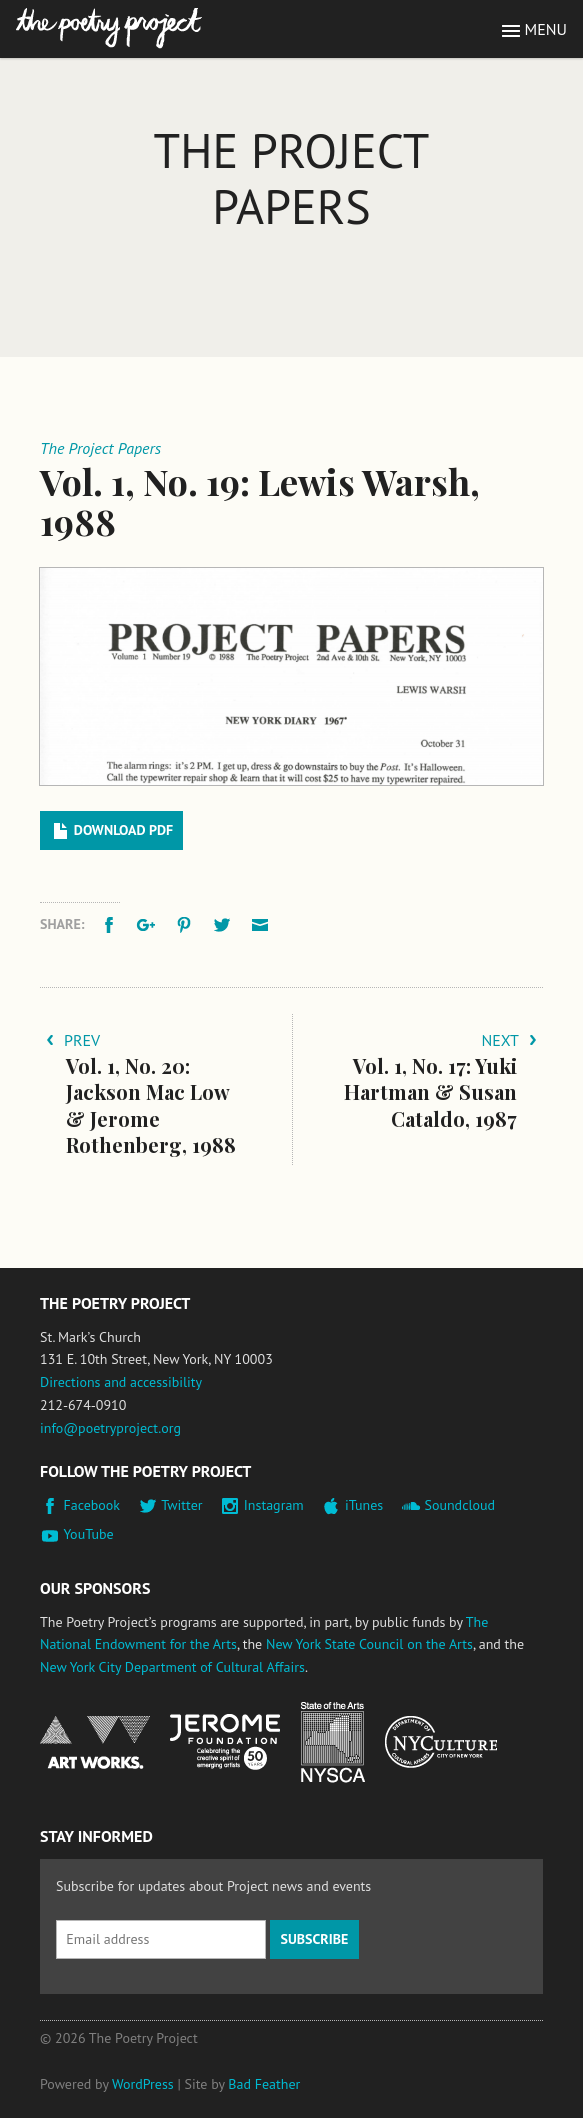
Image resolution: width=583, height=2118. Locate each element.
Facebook (92, 1505)
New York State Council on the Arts (369, 1644)
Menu (546, 29)
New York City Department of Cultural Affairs (172, 1667)
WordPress (143, 2084)
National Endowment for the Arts (95, 1742)
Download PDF (123, 830)
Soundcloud (459, 1505)
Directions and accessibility (121, 1382)
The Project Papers (292, 178)
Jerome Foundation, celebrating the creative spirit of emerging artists (225, 1742)
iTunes (364, 1505)
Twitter (181, 1505)
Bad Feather (264, 2084)
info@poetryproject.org (110, 1428)
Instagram (274, 1505)
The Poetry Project (109, 28)
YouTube (89, 1534)
